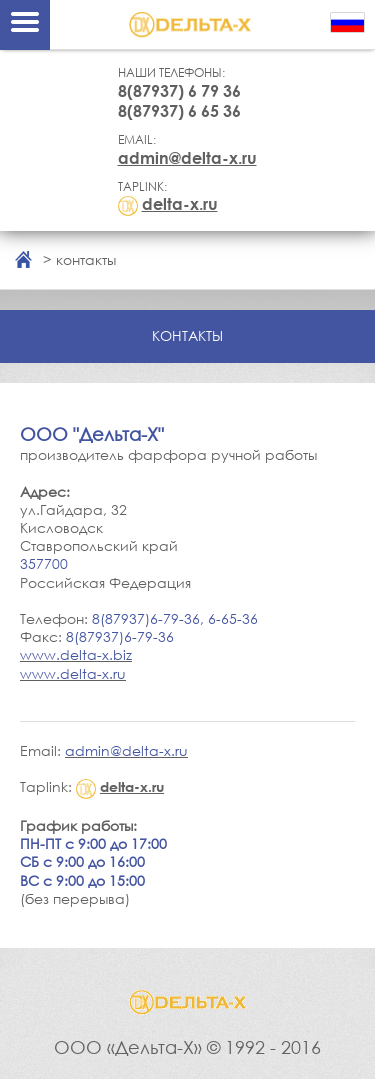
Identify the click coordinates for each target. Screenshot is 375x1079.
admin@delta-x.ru (187, 158)
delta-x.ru (180, 204)
